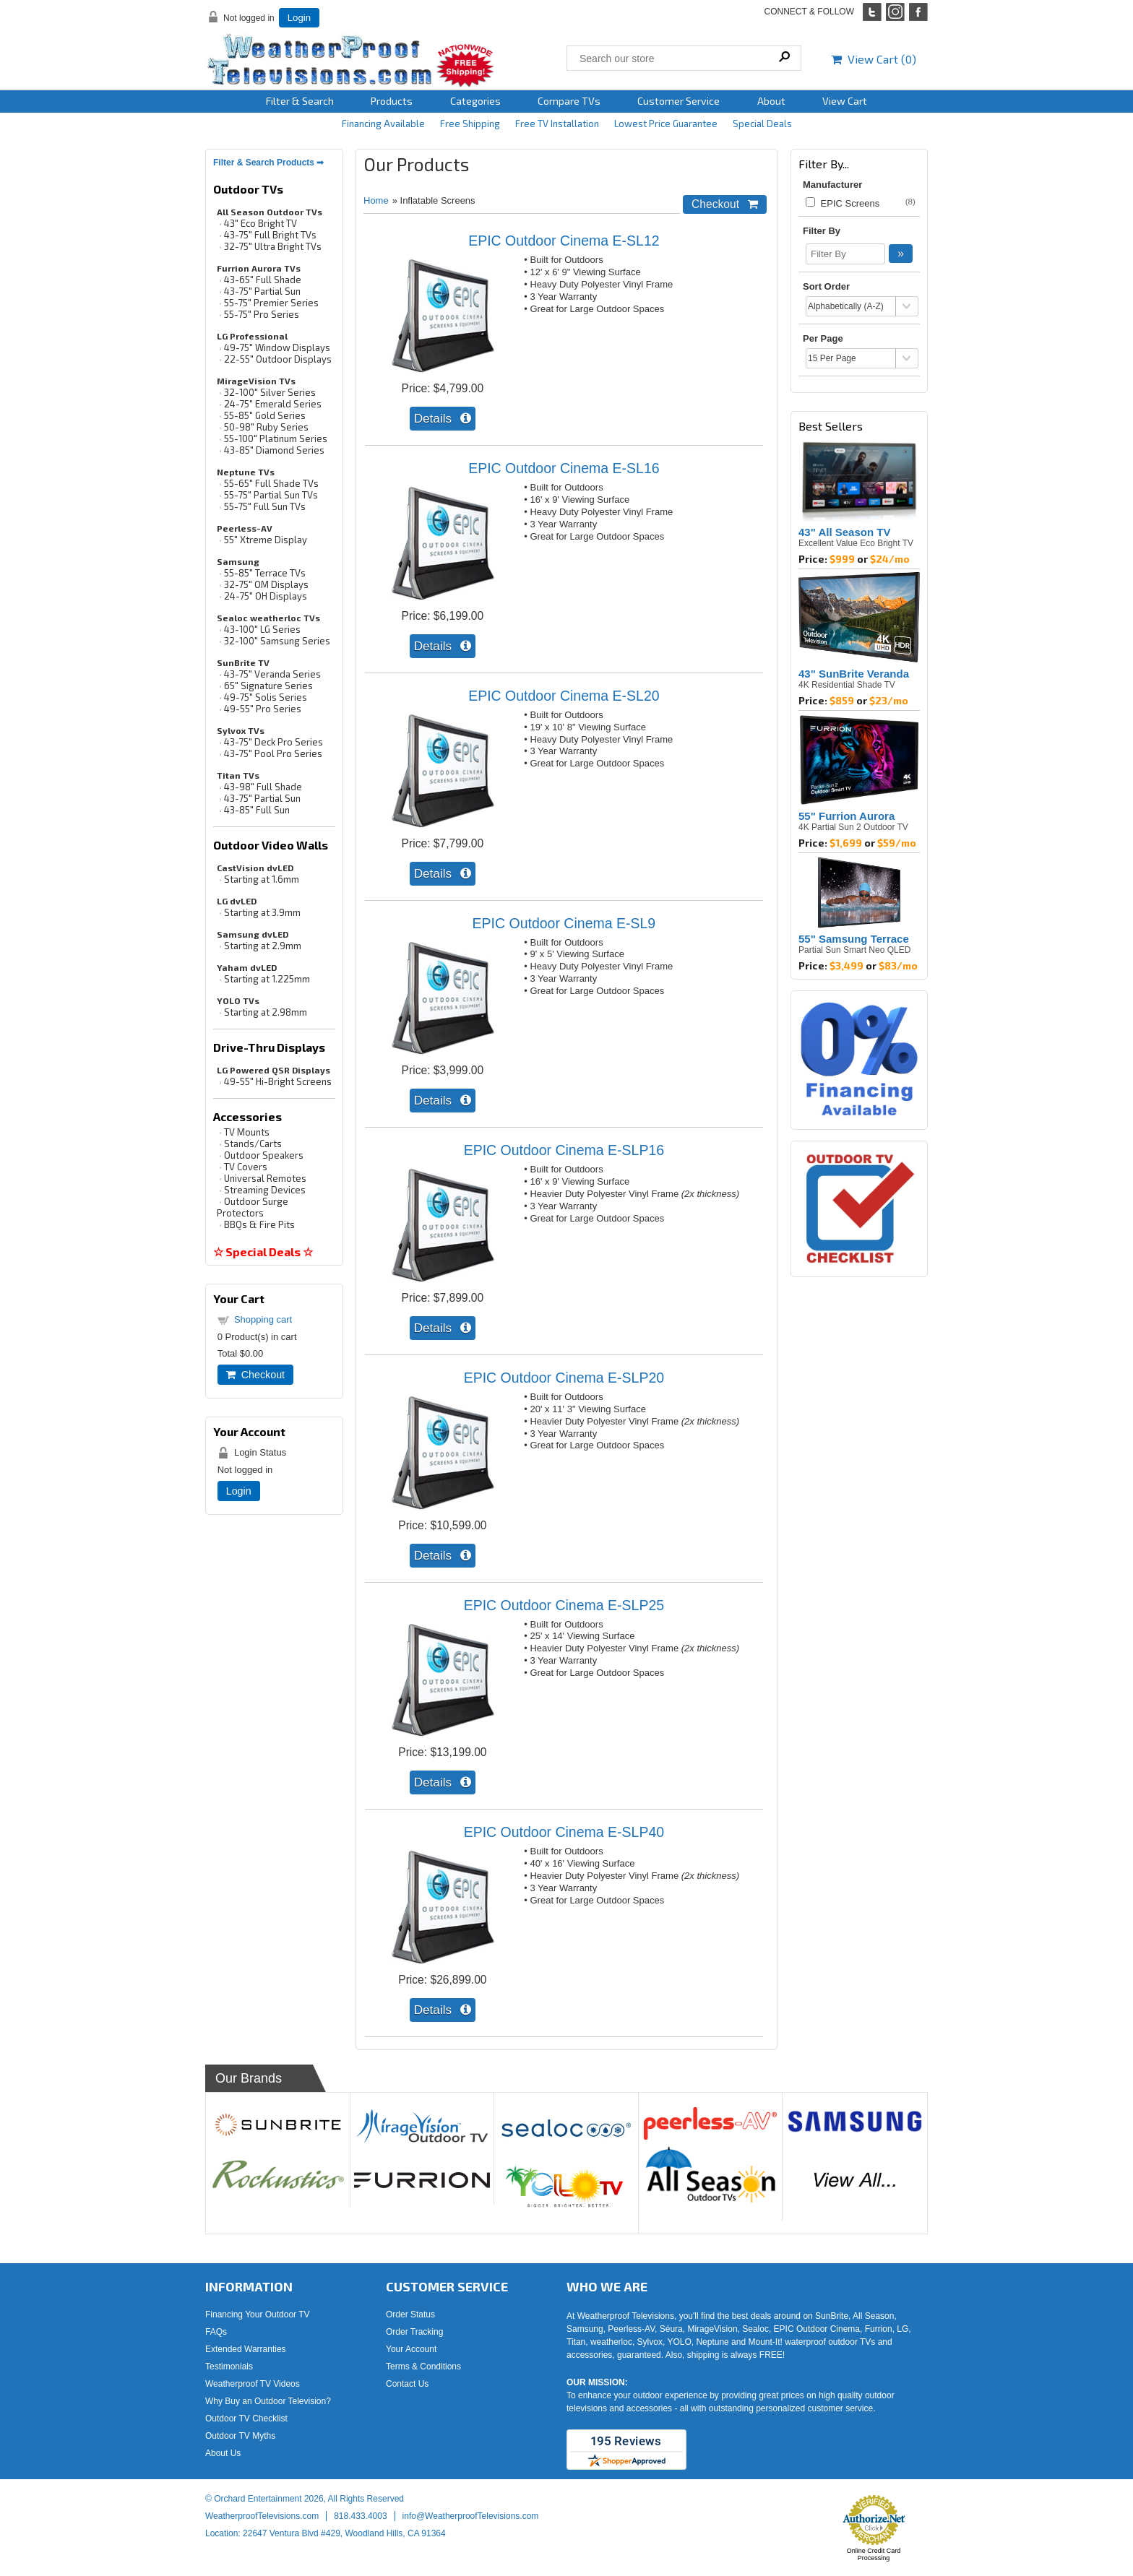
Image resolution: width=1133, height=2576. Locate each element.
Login (299, 17)
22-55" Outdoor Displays (278, 359)
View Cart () (873, 59)
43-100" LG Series (262, 629)
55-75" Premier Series (271, 302)
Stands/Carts (253, 1143)
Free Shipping (470, 123)
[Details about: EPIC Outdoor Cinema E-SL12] (442, 419)
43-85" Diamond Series (274, 450)
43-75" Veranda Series (272, 674)
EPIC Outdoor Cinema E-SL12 (563, 240)
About (771, 101)
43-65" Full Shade (262, 279)
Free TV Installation (557, 123)
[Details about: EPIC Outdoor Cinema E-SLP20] (442, 1556)
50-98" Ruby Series (266, 427)
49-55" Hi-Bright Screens (278, 1081)
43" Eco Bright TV (260, 223)
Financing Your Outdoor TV (257, 2314)
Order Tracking (414, 2332)
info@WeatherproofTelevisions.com (470, 2516)
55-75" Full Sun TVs (265, 506)
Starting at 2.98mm (265, 1012)
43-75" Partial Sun (262, 291)
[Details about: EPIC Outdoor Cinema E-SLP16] (442, 1328)
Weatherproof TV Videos (252, 2384)
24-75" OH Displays (265, 596)
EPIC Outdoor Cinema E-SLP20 (564, 1378)
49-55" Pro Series (262, 708)
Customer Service (678, 101)
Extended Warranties (245, 2349)
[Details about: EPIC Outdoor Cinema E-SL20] (442, 874)
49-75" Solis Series (265, 697)
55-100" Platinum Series (275, 438)
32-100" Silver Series (270, 392)
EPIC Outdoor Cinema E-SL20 (563, 696)
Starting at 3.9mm (262, 912)
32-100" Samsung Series (277, 641)
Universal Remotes (265, 1178)
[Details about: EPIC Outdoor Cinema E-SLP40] (442, 2010)
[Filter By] (845, 253)
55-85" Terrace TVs (265, 573)
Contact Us (407, 2384)
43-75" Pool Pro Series (273, 753)
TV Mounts (247, 1132)
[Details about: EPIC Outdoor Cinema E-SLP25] (442, 1782)
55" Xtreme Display (265, 539)
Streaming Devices (265, 1190)
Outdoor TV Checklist (246, 2418)
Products (392, 101)
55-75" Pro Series (261, 314)
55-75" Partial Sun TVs (271, 495)
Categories (475, 101)
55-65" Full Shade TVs (271, 483)
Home (376, 200)
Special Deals (762, 123)
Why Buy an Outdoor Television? (268, 2401)
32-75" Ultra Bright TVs (273, 246)
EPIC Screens (842, 203)
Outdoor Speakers (263, 1155)
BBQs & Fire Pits (259, 1224)
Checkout (255, 1375)
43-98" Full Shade (263, 786)
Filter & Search (300, 101)
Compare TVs (569, 101)
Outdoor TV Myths (240, 2436)
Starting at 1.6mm (261, 879)
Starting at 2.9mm (262, 945)
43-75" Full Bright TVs (270, 235)
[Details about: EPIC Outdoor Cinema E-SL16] (442, 646)
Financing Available (383, 123)
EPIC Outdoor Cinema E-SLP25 (564, 1605)
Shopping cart (263, 1319)
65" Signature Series (268, 685)
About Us (223, 2453)
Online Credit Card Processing (874, 2554)
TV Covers (245, 1166)
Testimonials (229, 2366)
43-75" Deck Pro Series (273, 742)
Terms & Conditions (423, 2366)
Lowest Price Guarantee (666, 123)
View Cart (844, 101)
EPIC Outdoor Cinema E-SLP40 (564, 1832)
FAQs (216, 2332)
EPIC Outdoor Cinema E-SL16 (563, 468)
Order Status (410, 2314)
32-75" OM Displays (266, 584)
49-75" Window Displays (277, 347)
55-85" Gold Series (265, 415)
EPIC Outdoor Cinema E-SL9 (564, 923)
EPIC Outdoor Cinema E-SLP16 (564, 1150)
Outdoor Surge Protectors (252, 1207)
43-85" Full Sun (257, 810)
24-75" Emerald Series (273, 404)
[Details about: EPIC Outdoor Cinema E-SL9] (442, 1100)
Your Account (411, 2349)
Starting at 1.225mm (267, 979)
